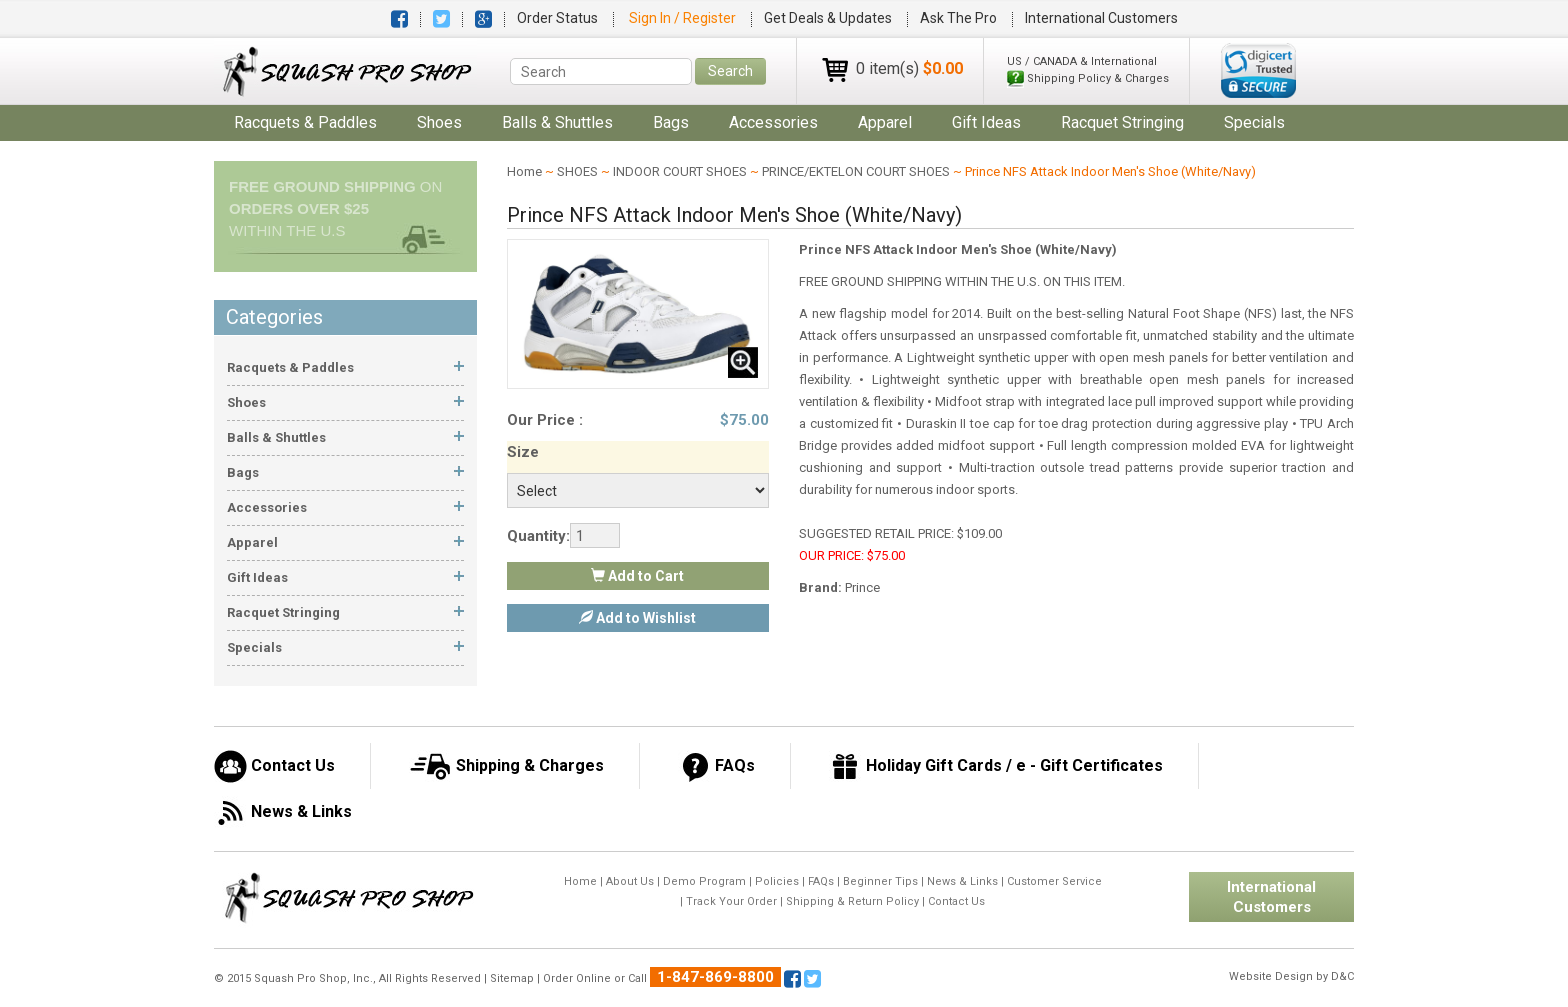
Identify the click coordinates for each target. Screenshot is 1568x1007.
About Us (630, 881)
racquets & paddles (305, 122)
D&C (1342, 976)
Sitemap (512, 978)
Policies (777, 881)
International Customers (1101, 18)
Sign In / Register (684, 18)
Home (524, 171)
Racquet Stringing (1122, 122)
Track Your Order (731, 901)
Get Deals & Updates (828, 18)
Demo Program (704, 881)
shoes (439, 122)
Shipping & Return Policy (852, 901)
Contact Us (956, 901)
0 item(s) (909, 68)
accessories (773, 122)
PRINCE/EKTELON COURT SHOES (856, 171)
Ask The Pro (958, 18)
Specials (1254, 122)
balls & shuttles (557, 122)
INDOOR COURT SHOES (680, 171)
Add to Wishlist (637, 618)
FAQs (821, 881)
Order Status (557, 18)
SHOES (577, 171)
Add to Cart (637, 576)
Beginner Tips (880, 881)
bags (671, 122)
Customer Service (1054, 881)
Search (730, 71)
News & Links (962, 881)
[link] (1258, 70)
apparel (885, 122)
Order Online (577, 978)
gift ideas (986, 122)
